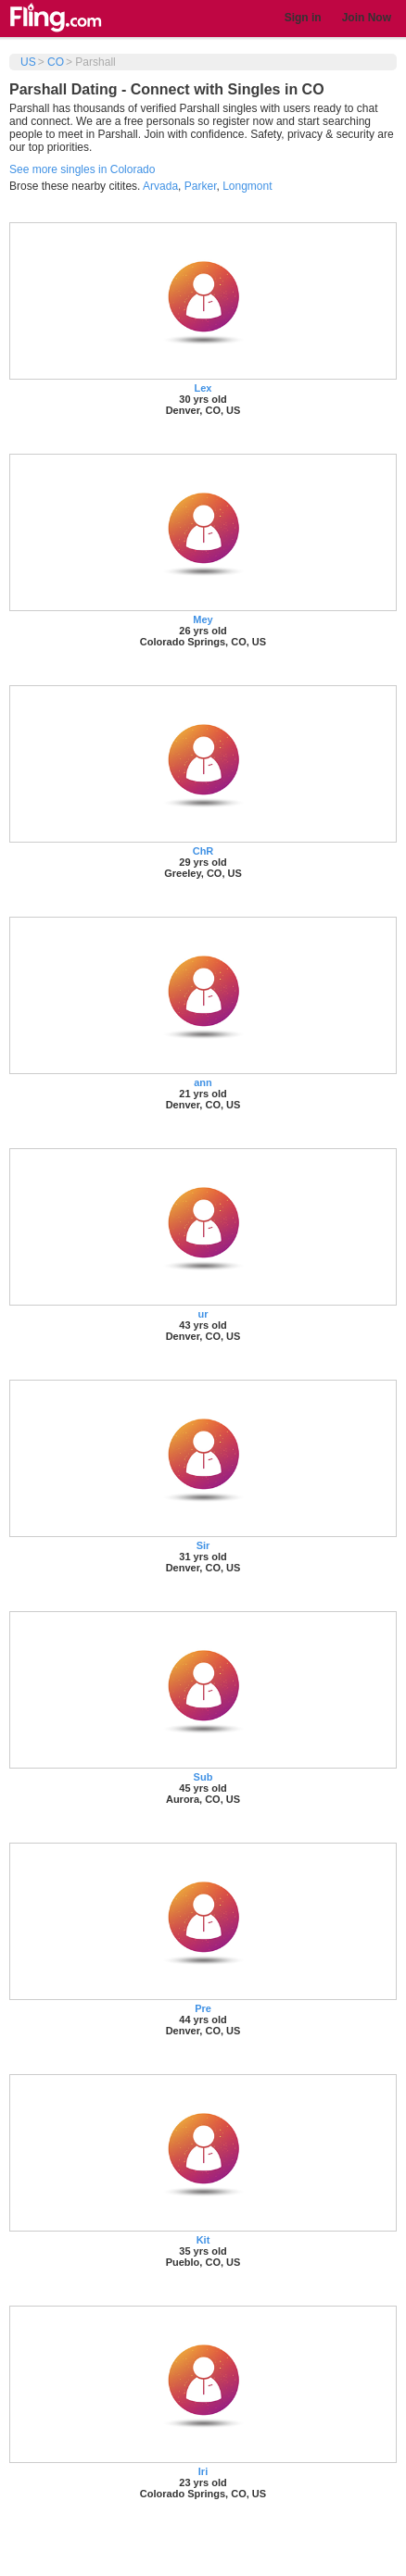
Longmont (247, 186)
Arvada (160, 186)
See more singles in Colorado (82, 169)
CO (55, 62)
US (28, 62)
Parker (200, 186)
